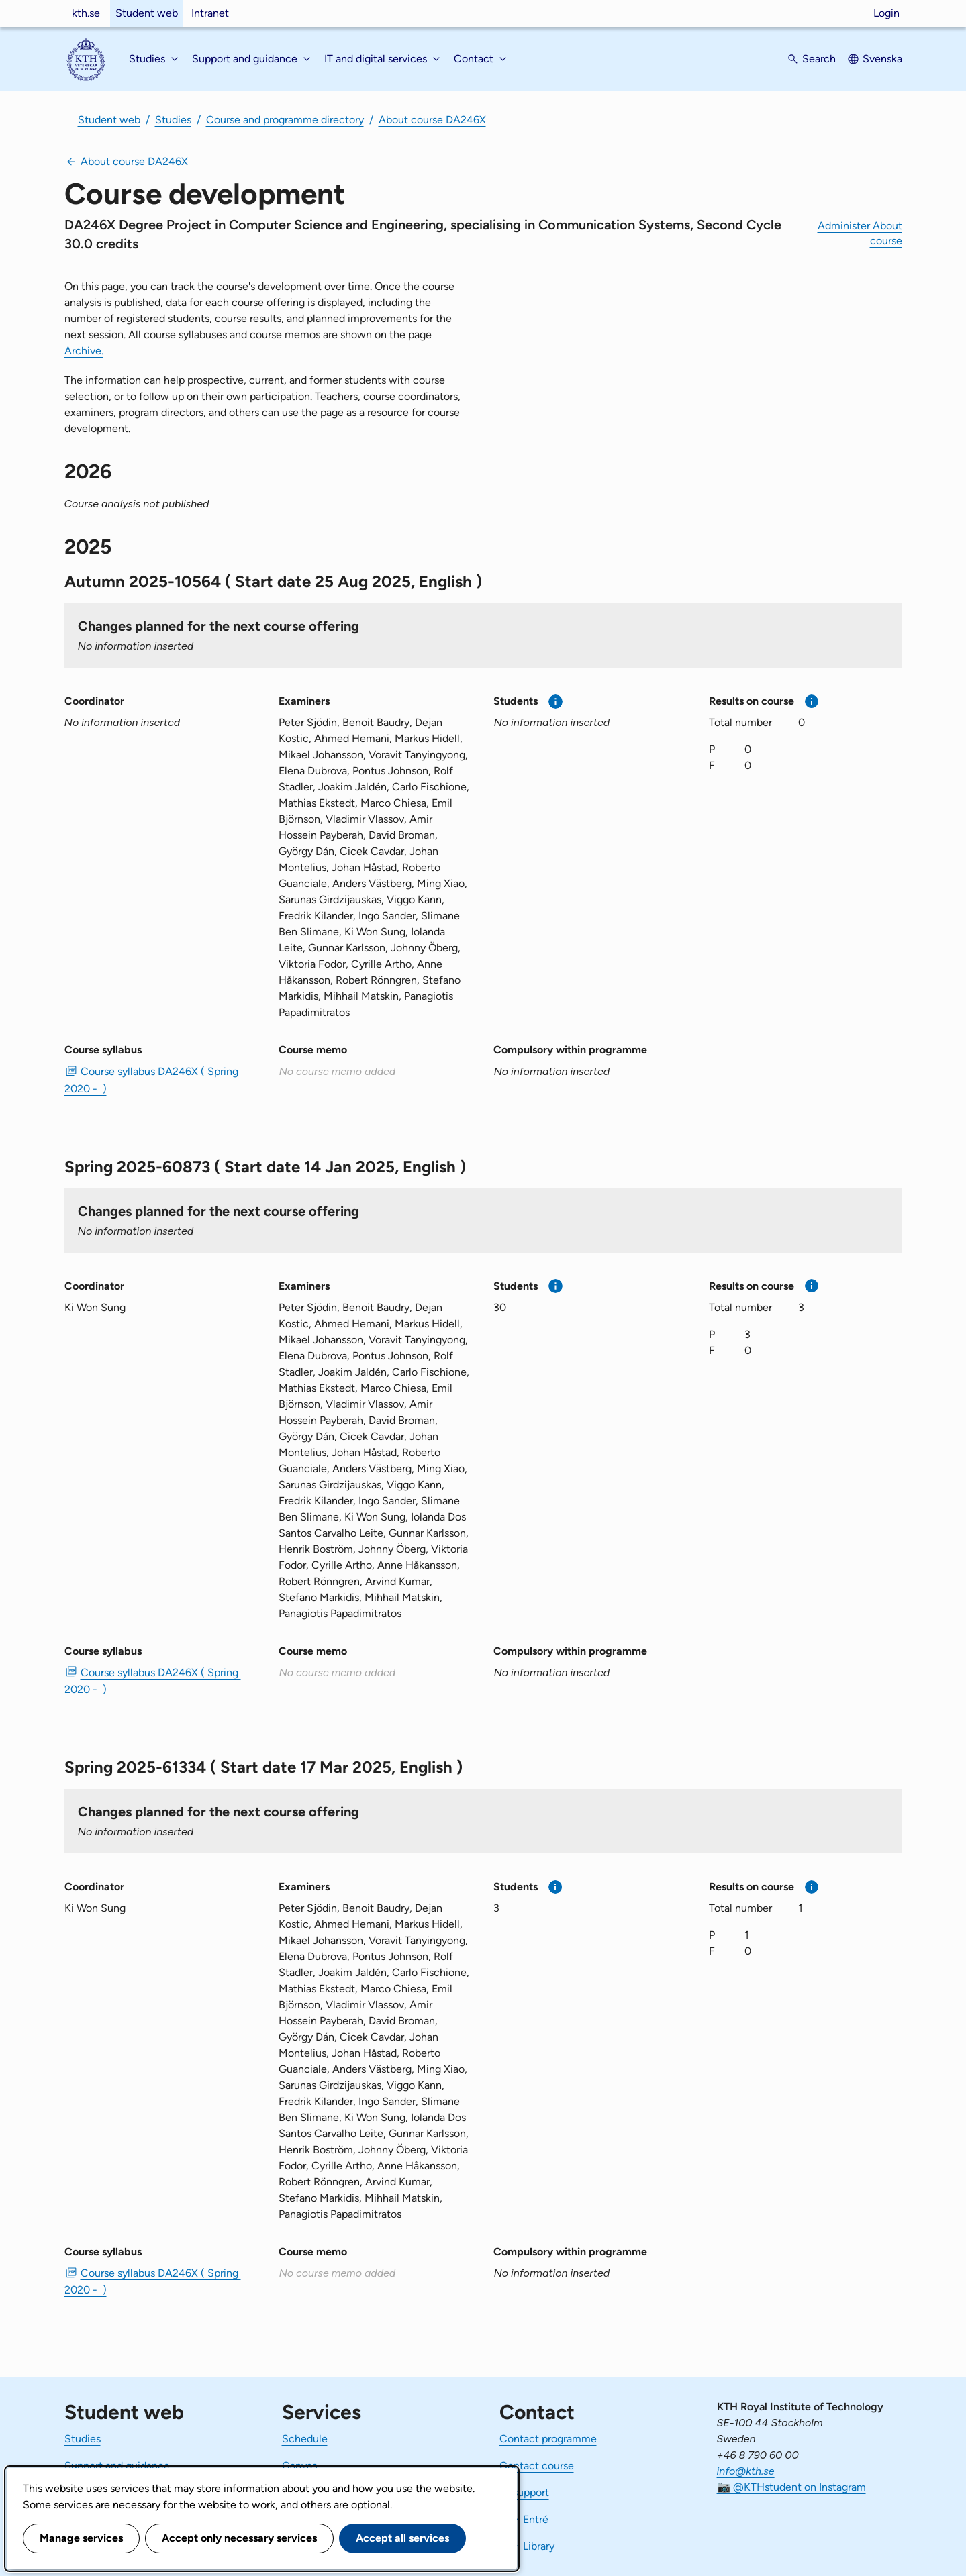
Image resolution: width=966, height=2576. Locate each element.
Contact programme (548, 2438)
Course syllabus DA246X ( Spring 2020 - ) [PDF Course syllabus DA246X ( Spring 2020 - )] (152, 1079)
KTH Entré (523, 2519)
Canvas (299, 2465)
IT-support (524, 2492)
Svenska (882, 58)
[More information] (555, 701)
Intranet (210, 13)
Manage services (81, 2538)
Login (886, 13)
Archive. (83, 350)
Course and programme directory (285, 119)
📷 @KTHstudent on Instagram (791, 2487)
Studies (173, 119)
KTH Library (526, 2546)
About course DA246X (432, 119)
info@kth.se (746, 2471)
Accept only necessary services (239, 2538)
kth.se (86, 13)
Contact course (536, 2465)
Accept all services (402, 2538)
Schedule (305, 2438)
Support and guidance (117, 2465)
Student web (146, 13)
